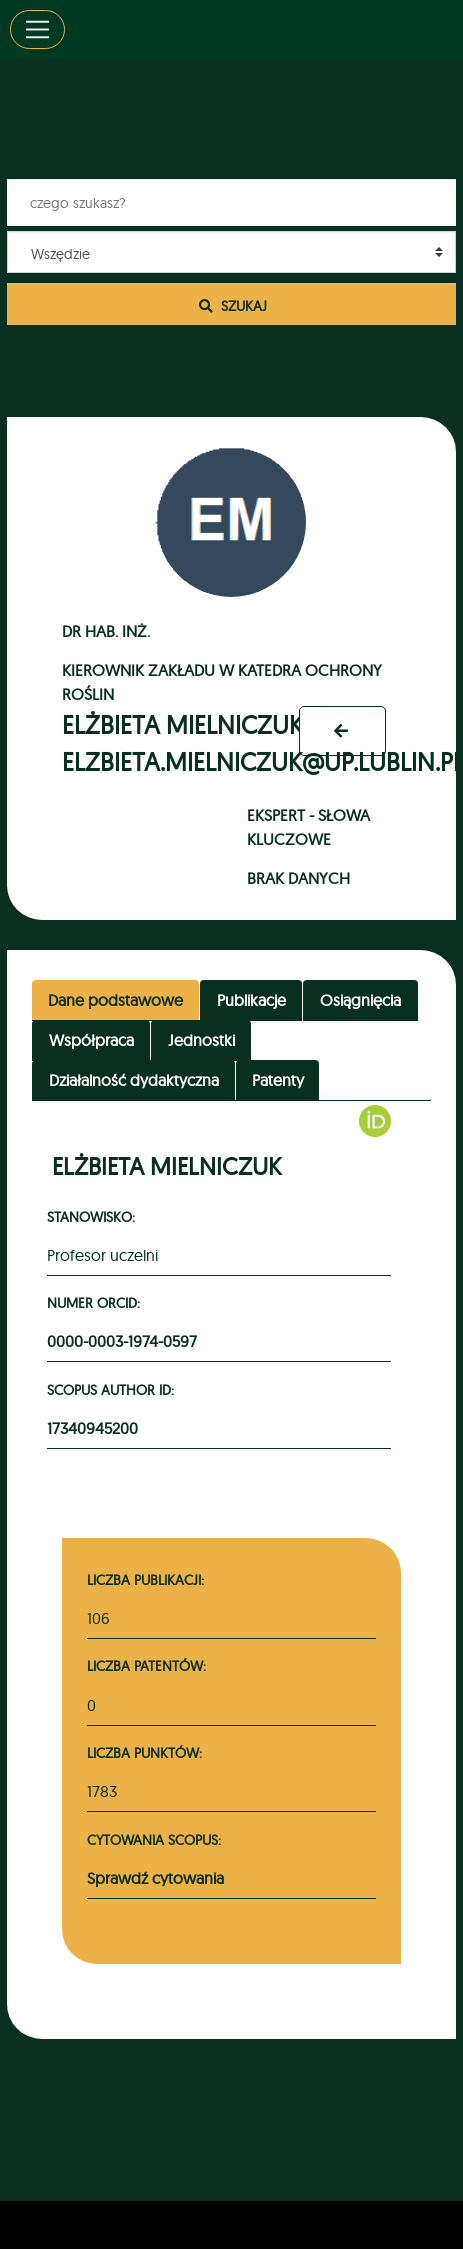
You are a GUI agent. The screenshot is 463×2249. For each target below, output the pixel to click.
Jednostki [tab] (201, 1040)
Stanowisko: (94, 1216)
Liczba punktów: (144, 1752)
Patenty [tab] (278, 1080)
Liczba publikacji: (145, 1579)
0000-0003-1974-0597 (122, 1341)
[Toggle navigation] (37, 29)
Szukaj (232, 305)
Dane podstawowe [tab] (115, 1000)
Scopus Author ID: (113, 1389)
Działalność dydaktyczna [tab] (134, 1080)
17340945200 (92, 1428)
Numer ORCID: (96, 1302)
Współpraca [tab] (91, 1040)
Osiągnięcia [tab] (360, 1000)
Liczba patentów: (146, 1665)
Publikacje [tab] (251, 1000)
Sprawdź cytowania (155, 1878)
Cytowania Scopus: (154, 1839)
